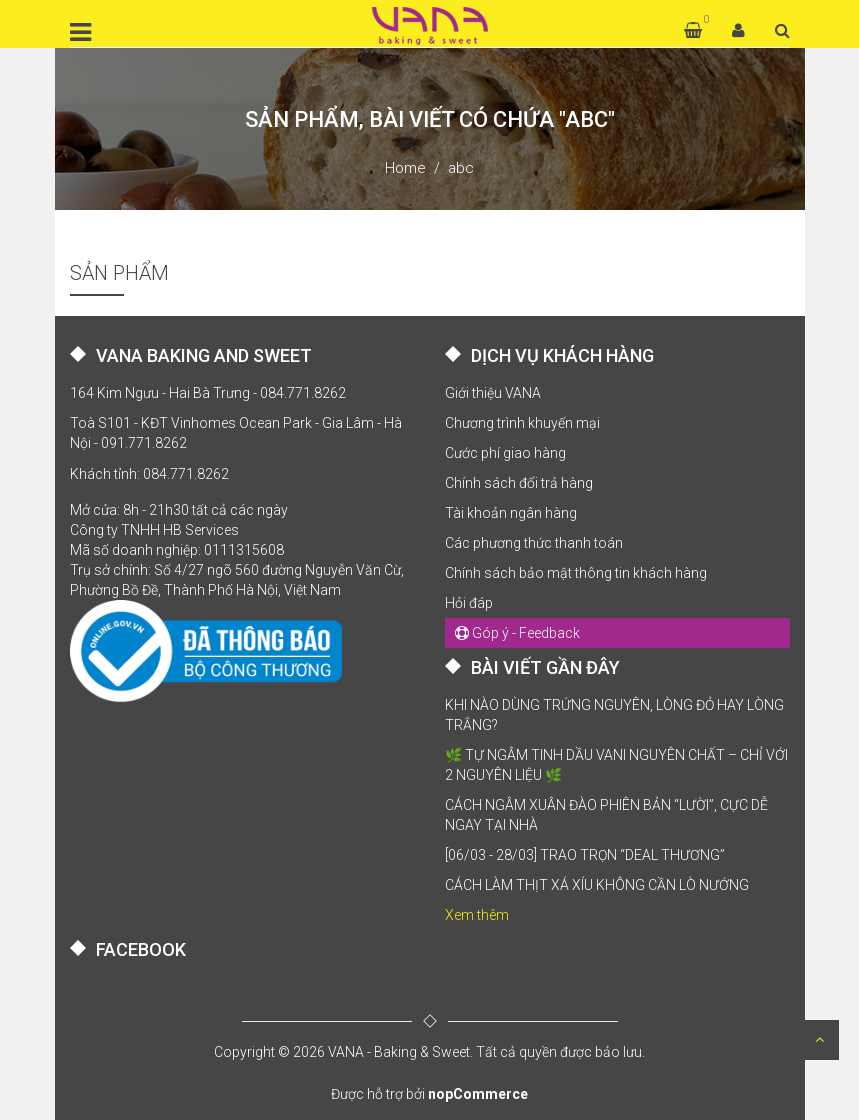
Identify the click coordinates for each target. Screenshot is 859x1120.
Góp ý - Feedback (517, 633)
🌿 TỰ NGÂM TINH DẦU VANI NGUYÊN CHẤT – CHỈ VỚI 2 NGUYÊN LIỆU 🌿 (616, 765)
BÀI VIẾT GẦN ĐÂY (545, 667)
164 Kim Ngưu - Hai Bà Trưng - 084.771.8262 (208, 393)
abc (461, 168)
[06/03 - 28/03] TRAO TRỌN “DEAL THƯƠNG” (585, 855)
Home (405, 168)
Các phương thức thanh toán (534, 543)
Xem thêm (477, 915)
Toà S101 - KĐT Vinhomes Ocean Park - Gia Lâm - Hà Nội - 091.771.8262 (236, 433)
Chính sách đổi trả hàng (519, 483)
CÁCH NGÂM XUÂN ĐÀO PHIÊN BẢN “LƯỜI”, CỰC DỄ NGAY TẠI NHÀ (606, 815)
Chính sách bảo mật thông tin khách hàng (576, 573)
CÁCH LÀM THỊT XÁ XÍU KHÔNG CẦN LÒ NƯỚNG (597, 885)
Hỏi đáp (469, 603)
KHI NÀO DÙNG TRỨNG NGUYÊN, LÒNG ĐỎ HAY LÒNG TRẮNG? (614, 715)
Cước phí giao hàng (505, 453)
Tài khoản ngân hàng (511, 513)
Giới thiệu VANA (493, 393)
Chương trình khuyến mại (522, 423)
